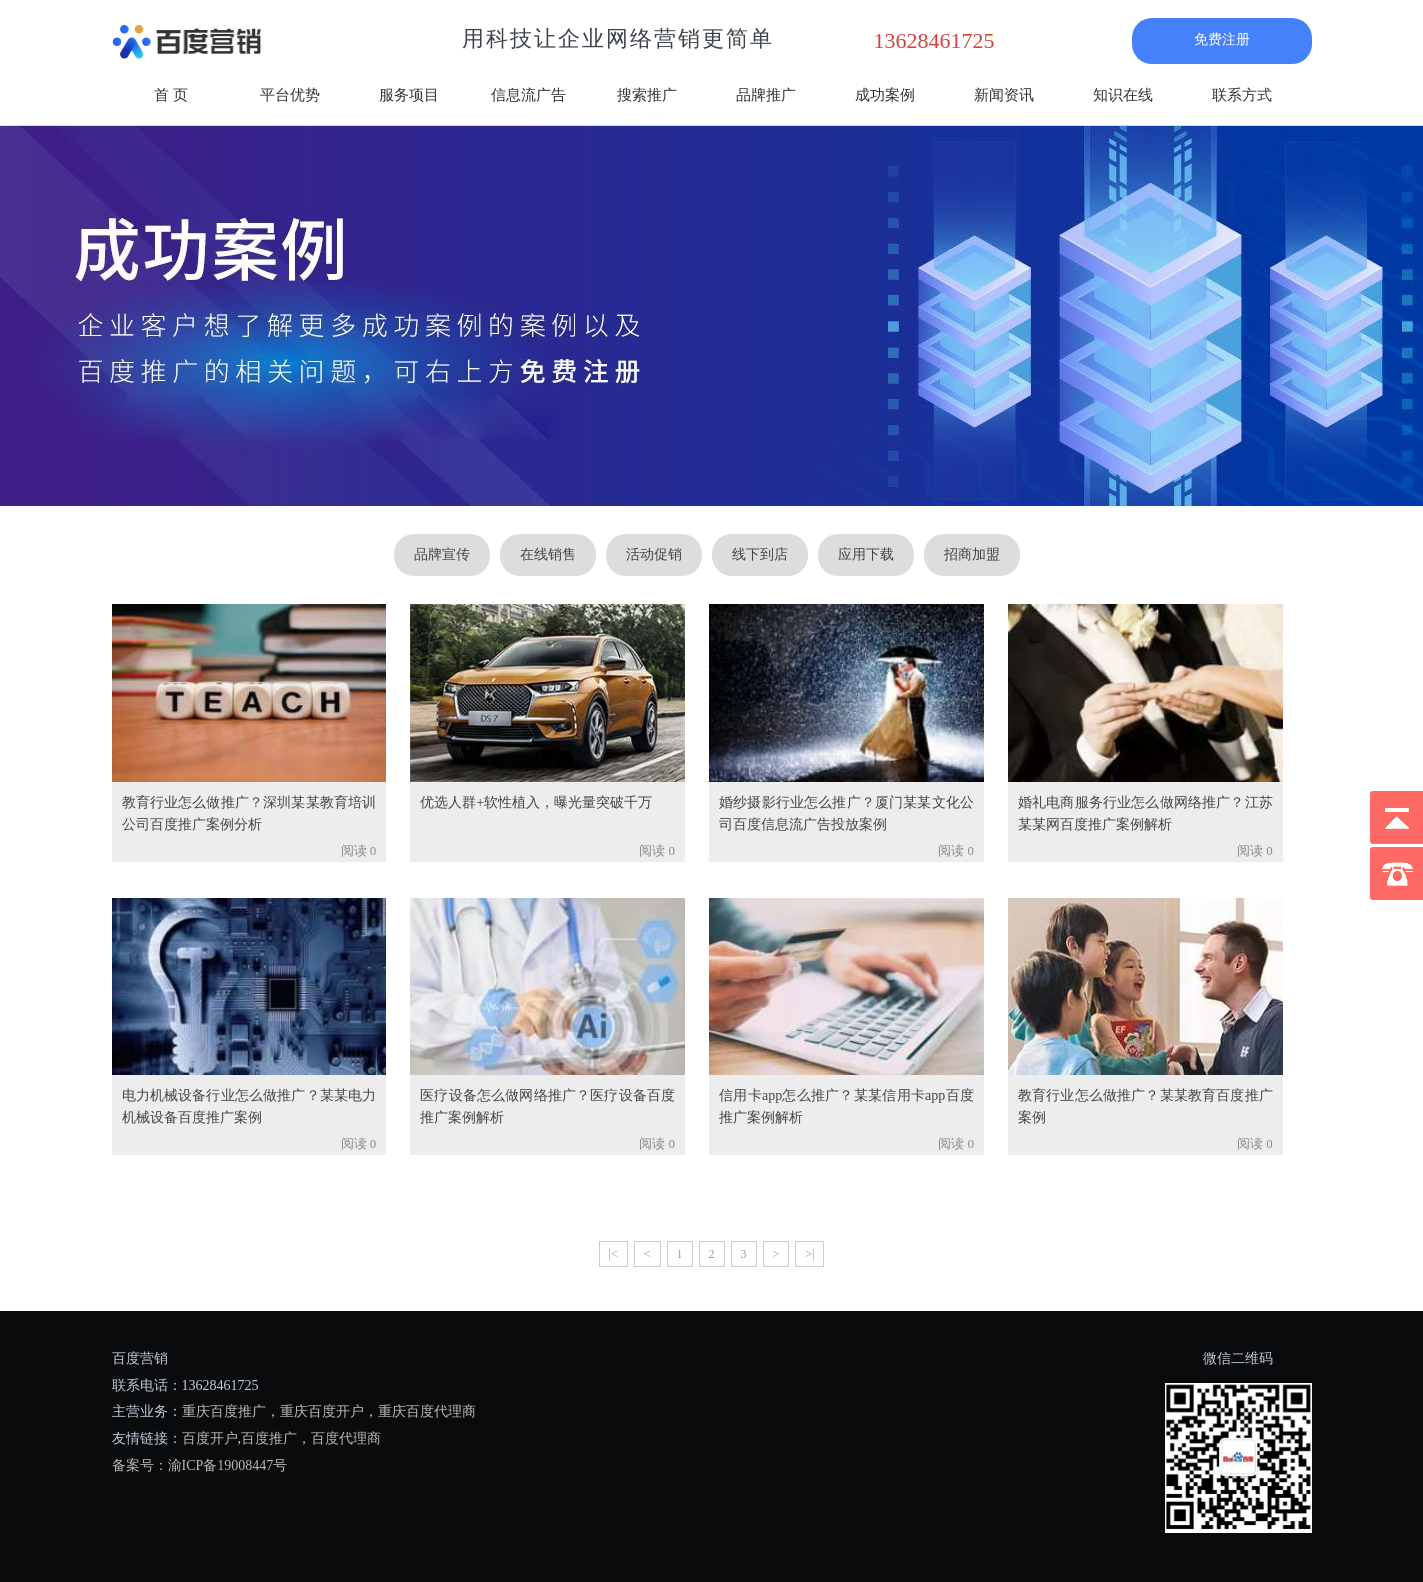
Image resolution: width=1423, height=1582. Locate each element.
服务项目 (409, 95)
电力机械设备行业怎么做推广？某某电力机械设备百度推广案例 (249, 1106)
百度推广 (269, 1438)
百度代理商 (346, 1438)
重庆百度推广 (224, 1411)
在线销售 (548, 554)
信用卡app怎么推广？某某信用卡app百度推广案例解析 (846, 1106)
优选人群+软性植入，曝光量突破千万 (536, 802)
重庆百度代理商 (427, 1411)
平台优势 (290, 95)
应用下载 (866, 554)
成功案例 (885, 95)
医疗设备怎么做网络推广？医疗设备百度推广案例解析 (547, 1106)
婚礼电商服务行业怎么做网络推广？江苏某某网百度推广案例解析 (1145, 813)
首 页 (171, 95)
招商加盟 (972, 554)
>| (809, 1254)
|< (613, 1254)
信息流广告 (528, 95)
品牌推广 (766, 95)
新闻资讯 (1004, 95)
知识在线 (1123, 95)
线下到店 (760, 554)
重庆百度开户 (322, 1411)
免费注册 (1222, 39)
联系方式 (1242, 95)
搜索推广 (647, 95)
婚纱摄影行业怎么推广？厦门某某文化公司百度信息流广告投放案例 (846, 813)
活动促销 (654, 554)
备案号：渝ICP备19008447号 (200, 1465)
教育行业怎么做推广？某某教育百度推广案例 (1145, 1106)
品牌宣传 (442, 554)
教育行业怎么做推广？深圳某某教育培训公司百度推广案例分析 (249, 813)
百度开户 (210, 1438)
